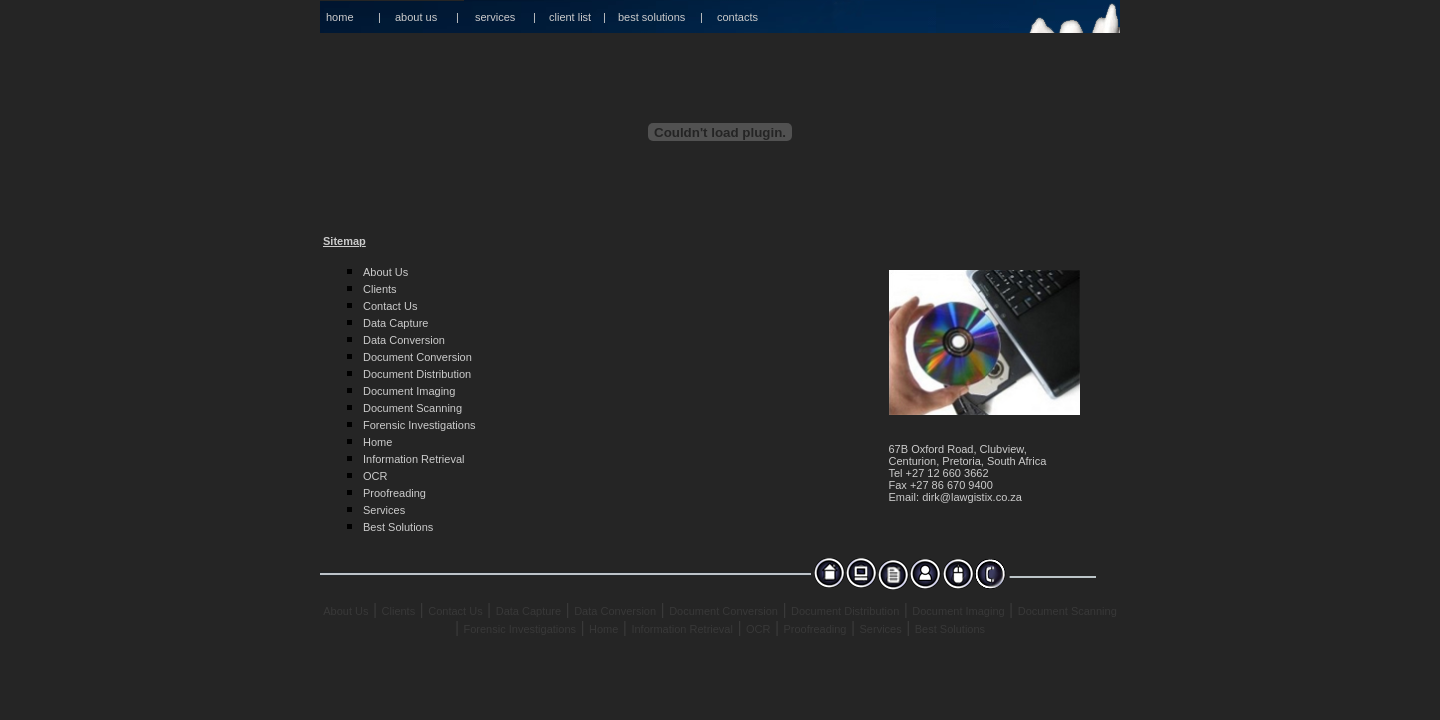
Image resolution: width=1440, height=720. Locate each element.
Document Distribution (417, 374)
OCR (375, 476)
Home (377, 442)
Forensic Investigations (419, 425)
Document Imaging (409, 391)
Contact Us (390, 306)
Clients (380, 289)
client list (570, 17)
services (495, 17)
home (340, 17)
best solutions (651, 17)
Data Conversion (404, 340)
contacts (737, 17)
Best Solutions (398, 527)
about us (416, 17)
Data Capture (395, 323)
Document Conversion (417, 357)
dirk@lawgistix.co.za (972, 497)
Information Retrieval (414, 459)
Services (384, 510)
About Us (385, 272)
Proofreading (394, 493)
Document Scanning (412, 408)
